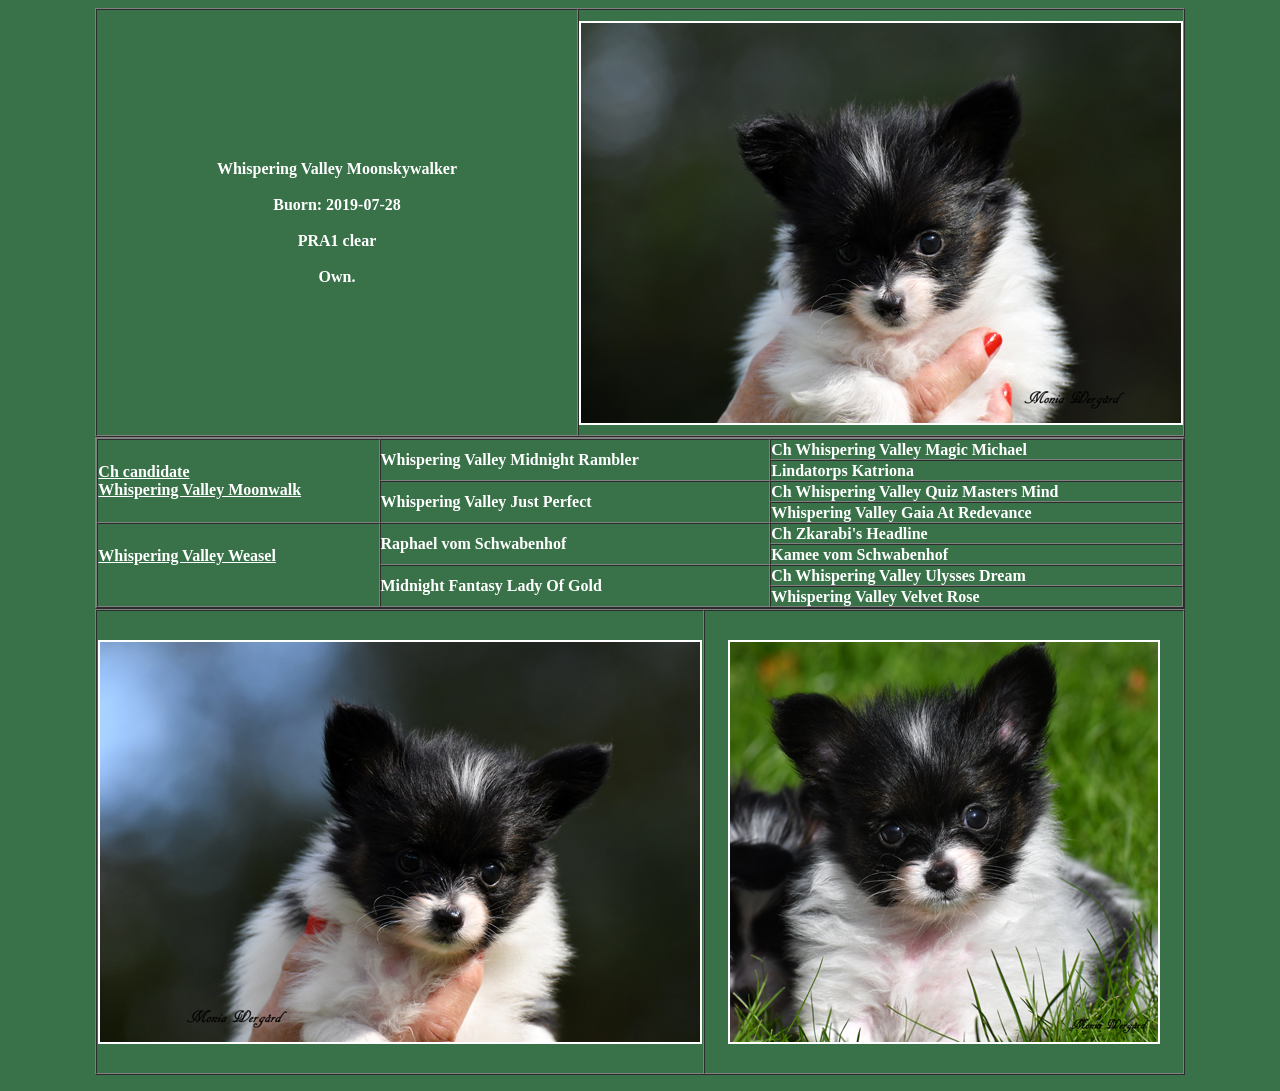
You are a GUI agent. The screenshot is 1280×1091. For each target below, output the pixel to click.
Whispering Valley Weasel (187, 555)
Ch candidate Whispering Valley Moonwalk (199, 480)
